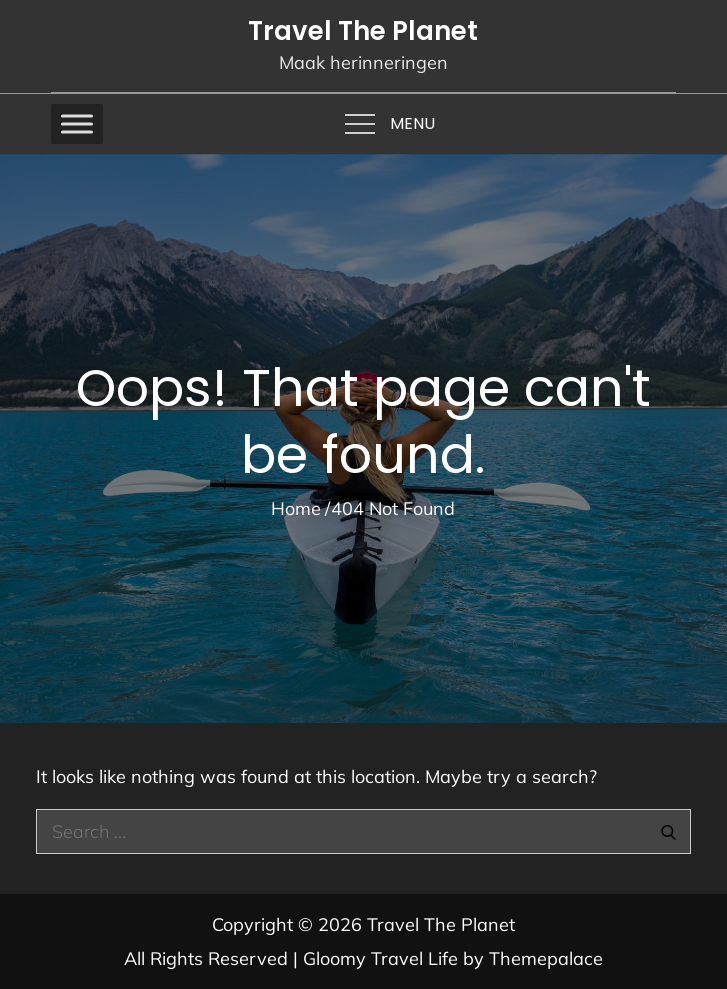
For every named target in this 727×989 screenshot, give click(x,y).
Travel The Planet (363, 31)
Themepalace (546, 958)
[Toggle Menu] (77, 123)
